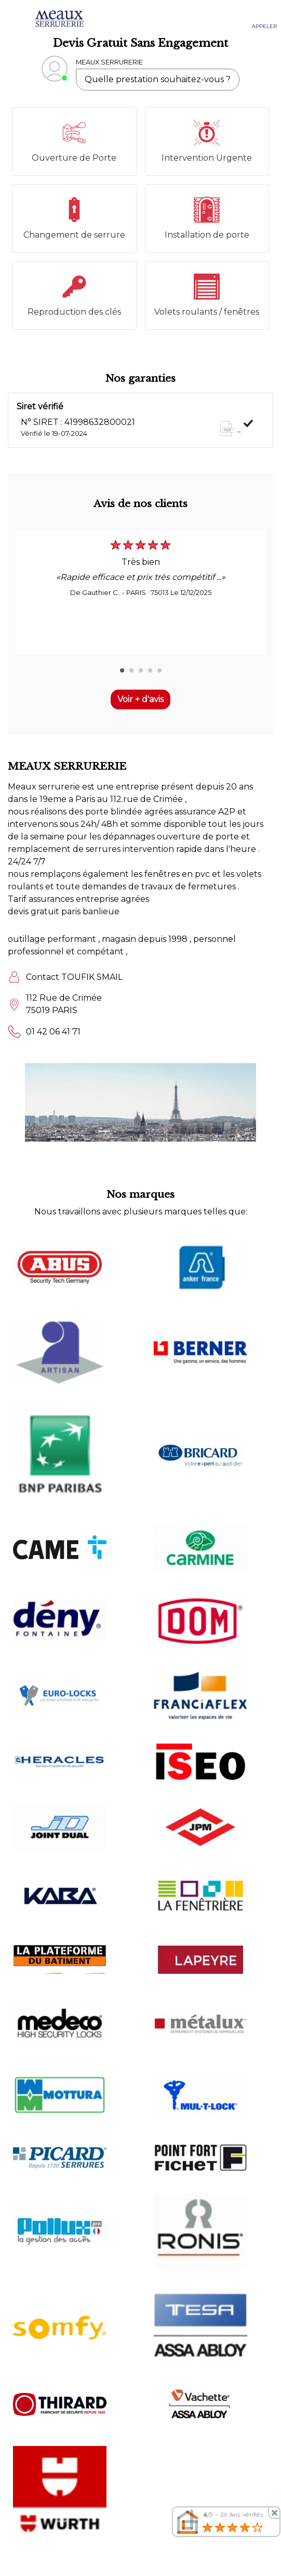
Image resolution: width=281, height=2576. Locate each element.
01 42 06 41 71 (53, 1032)
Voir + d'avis (140, 699)
